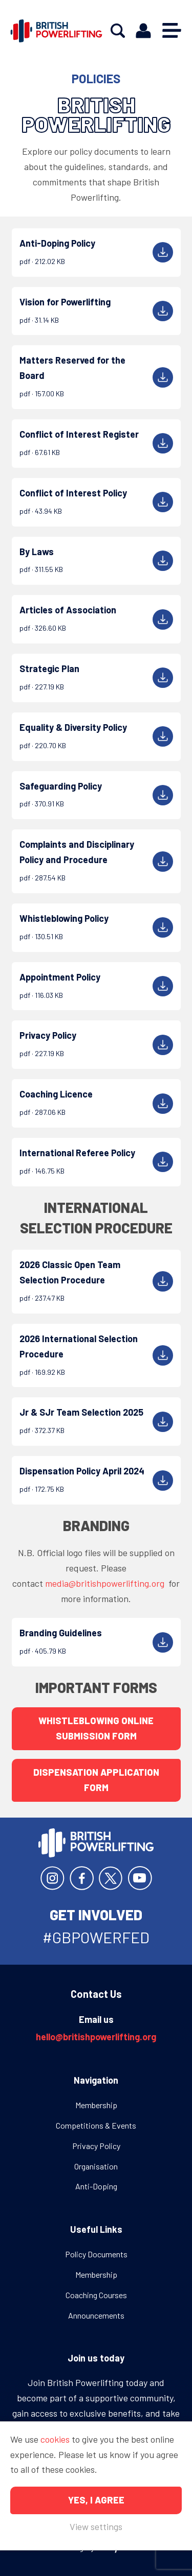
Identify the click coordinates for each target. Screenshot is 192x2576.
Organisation (96, 2166)
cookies (55, 2439)
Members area (143, 31)
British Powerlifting (56, 30)
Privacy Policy (96, 2146)
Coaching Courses (96, 2295)
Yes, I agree (96, 2500)
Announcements (96, 2315)
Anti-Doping (96, 2186)
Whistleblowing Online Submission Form (96, 1728)
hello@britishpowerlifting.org (96, 2036)
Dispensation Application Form (96, 1780)
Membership (96, 2105)
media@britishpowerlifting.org (105, 1583)
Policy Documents (96, 2254)
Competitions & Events (96, 2125)
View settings (96, 2526)
